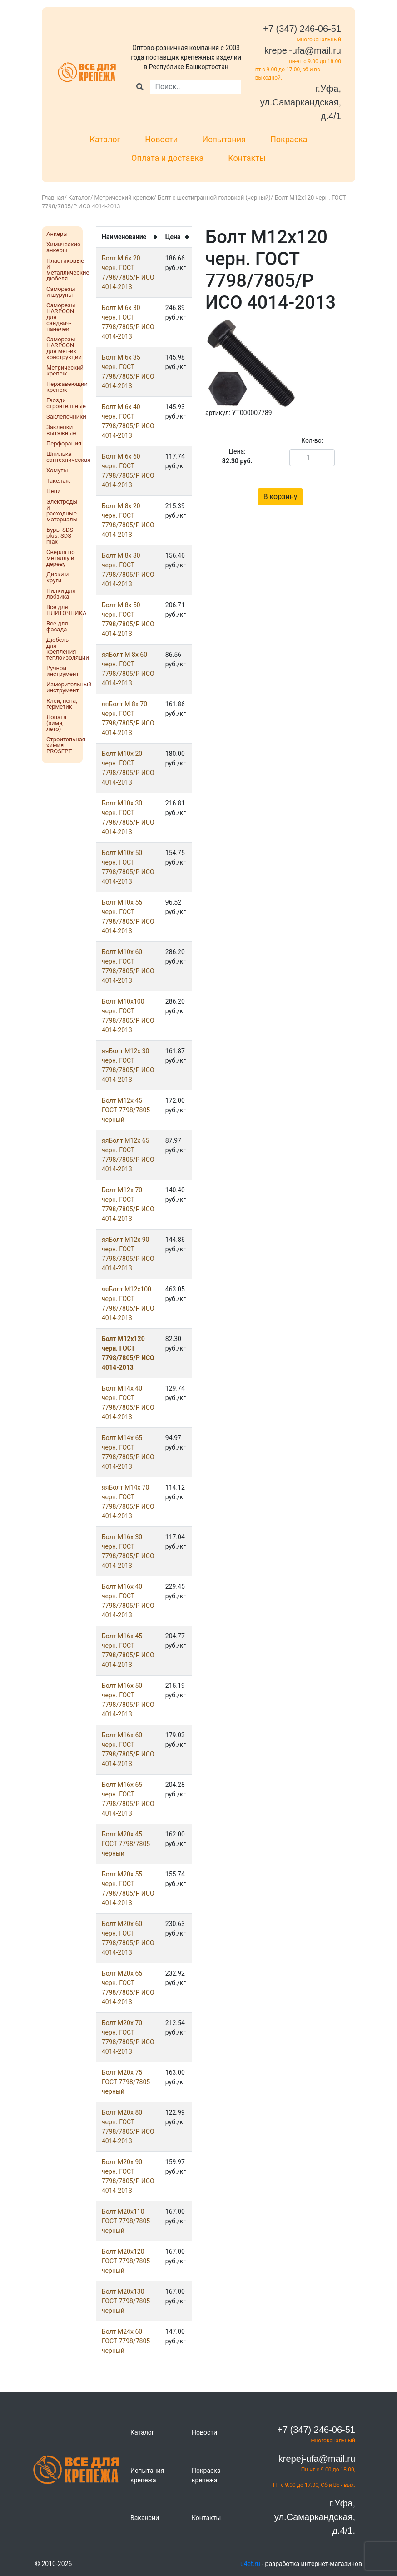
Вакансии (144, 2517)
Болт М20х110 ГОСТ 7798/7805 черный (126, 2221)
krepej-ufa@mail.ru (302, 50)
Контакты (247, 158)
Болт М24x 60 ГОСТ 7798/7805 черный (126, 2341)
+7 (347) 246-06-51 (302, 29)
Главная (53, 197)
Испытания (224, 139)
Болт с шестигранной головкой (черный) (214, 197)
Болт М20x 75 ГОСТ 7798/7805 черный (126, 2082)
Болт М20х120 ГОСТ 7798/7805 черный (126, 2261)
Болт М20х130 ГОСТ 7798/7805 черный (126, 2301)
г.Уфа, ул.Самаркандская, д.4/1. (314, 2517)
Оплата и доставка (167, 158)
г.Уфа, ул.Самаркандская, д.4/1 (300, 102)
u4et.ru (250, 2563)
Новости (161, 139)
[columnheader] (128, 237)
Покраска (289, 139)
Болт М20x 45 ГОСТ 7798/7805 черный (126, 1844)
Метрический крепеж (124, 197)
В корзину (280, 496)
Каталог (104, 139)
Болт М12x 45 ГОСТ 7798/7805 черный (126, 1110)
